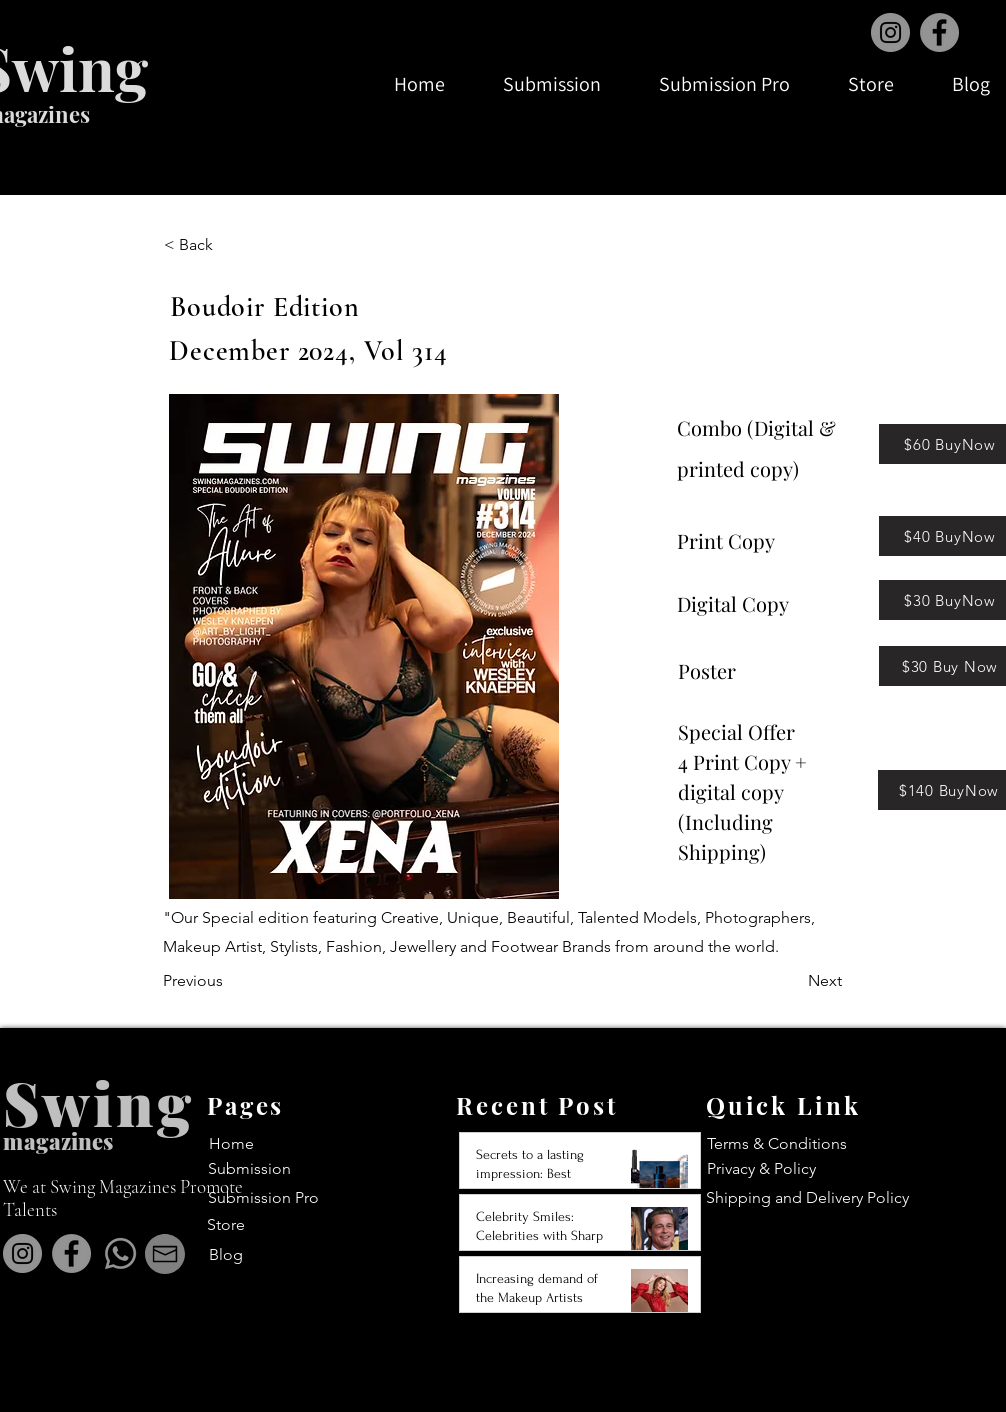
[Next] (792, 982)
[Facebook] (939, 32)
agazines (68, 1141)
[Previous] (229, 982)
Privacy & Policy (761, 1168)
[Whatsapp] (120, 1253)
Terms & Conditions (777, 1143)
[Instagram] (890, 32)
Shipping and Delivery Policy (807, 1197)
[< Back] (230, 245)
